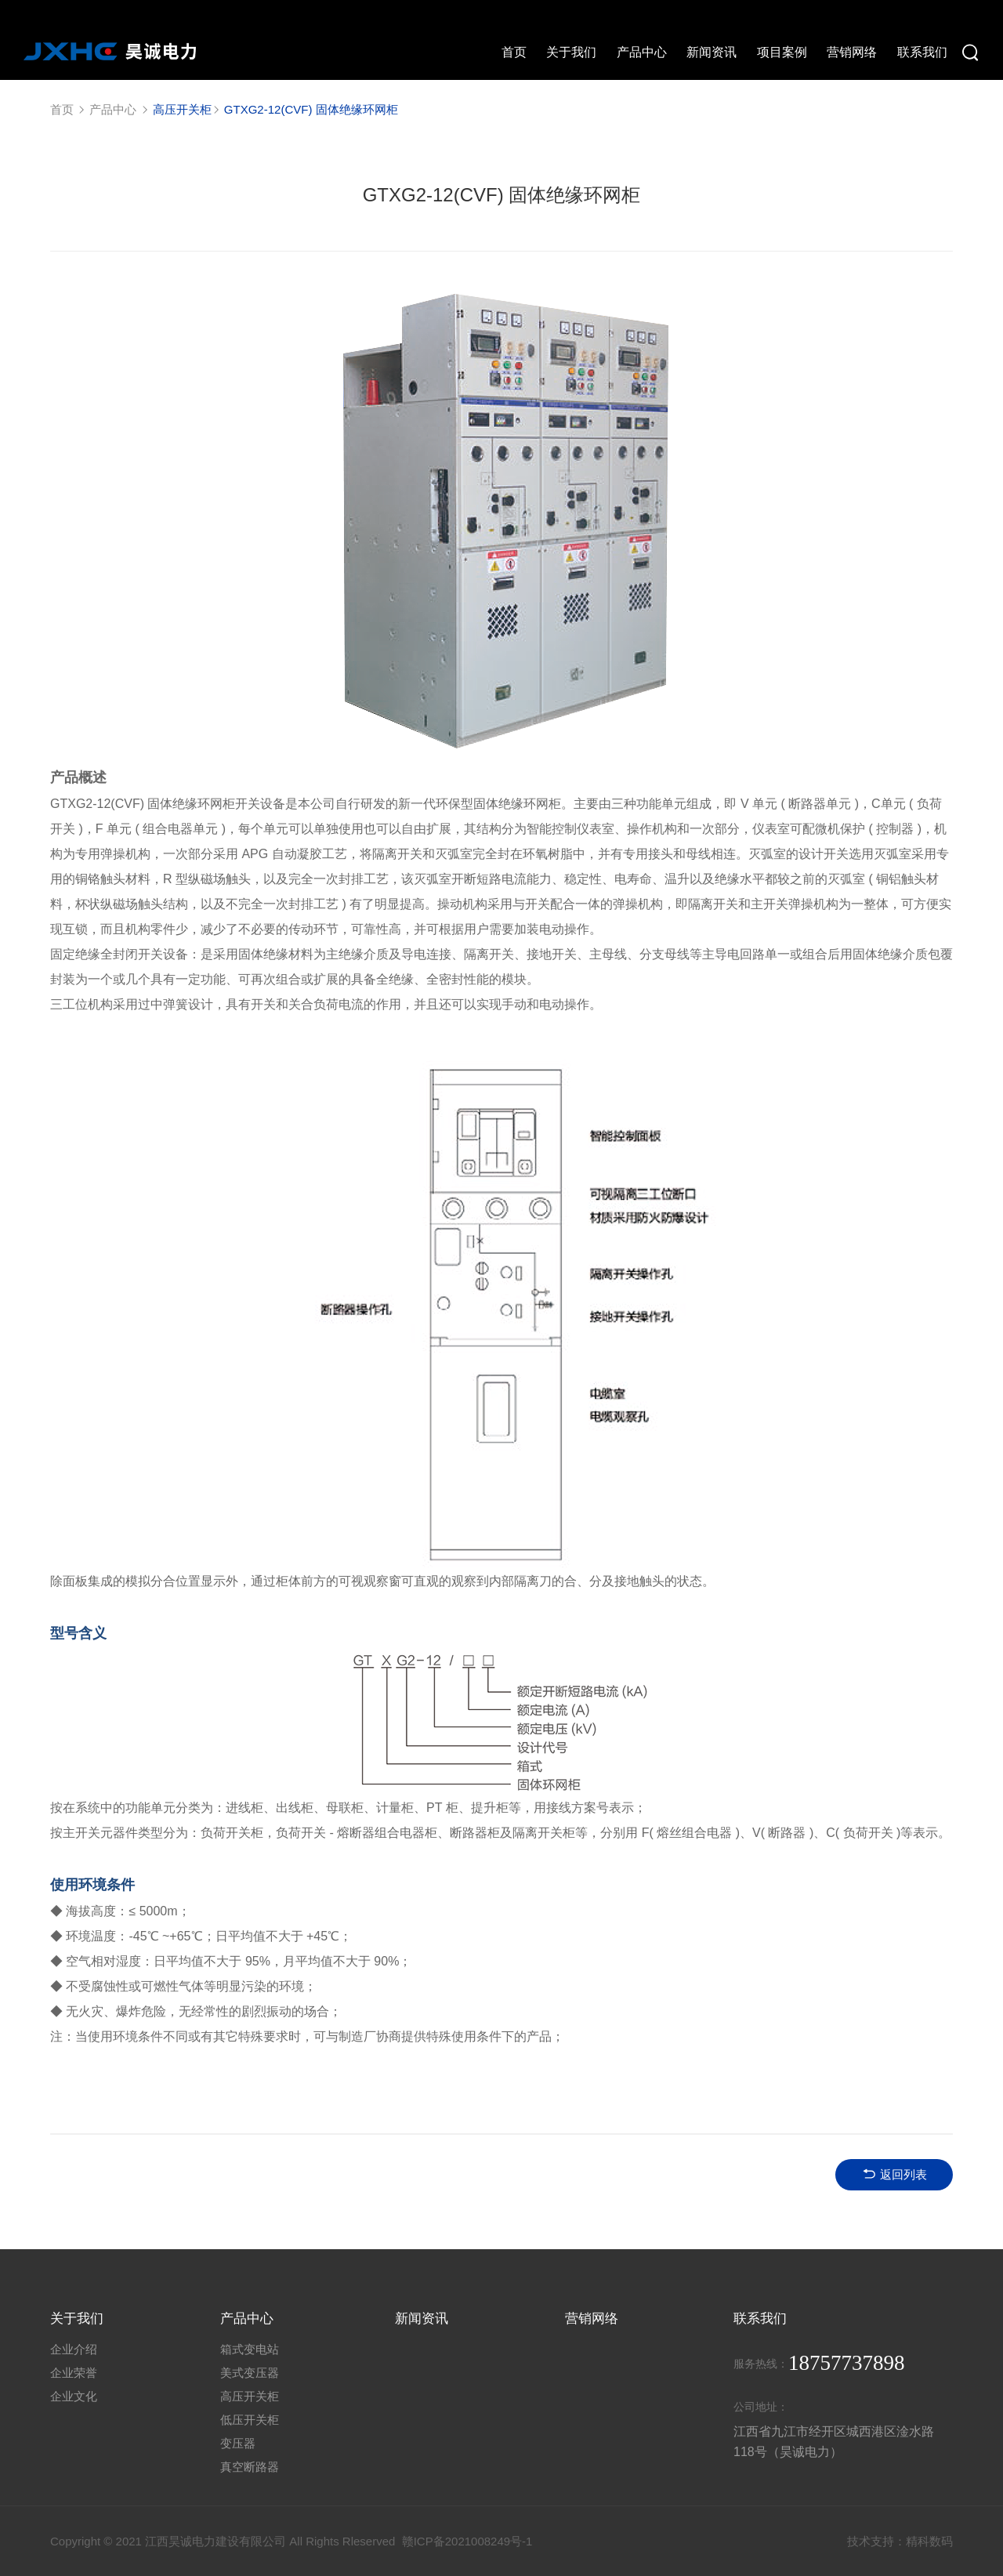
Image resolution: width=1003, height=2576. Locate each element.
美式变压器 (249, 2372)
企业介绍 (73, 2348)
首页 (62, 109)
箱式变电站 (249, 2348)
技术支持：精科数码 (900, 2540)
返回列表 (894, 2173)
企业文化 (73, 2395)
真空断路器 (249, 2466)
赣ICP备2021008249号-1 (467, 2540)
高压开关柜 (249, 2395)
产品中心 (112, 109)
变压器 (237, 2442)
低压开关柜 (249, 2419)
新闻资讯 (421, 2317)
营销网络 (591, 2317)
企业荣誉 (73, 2372)
